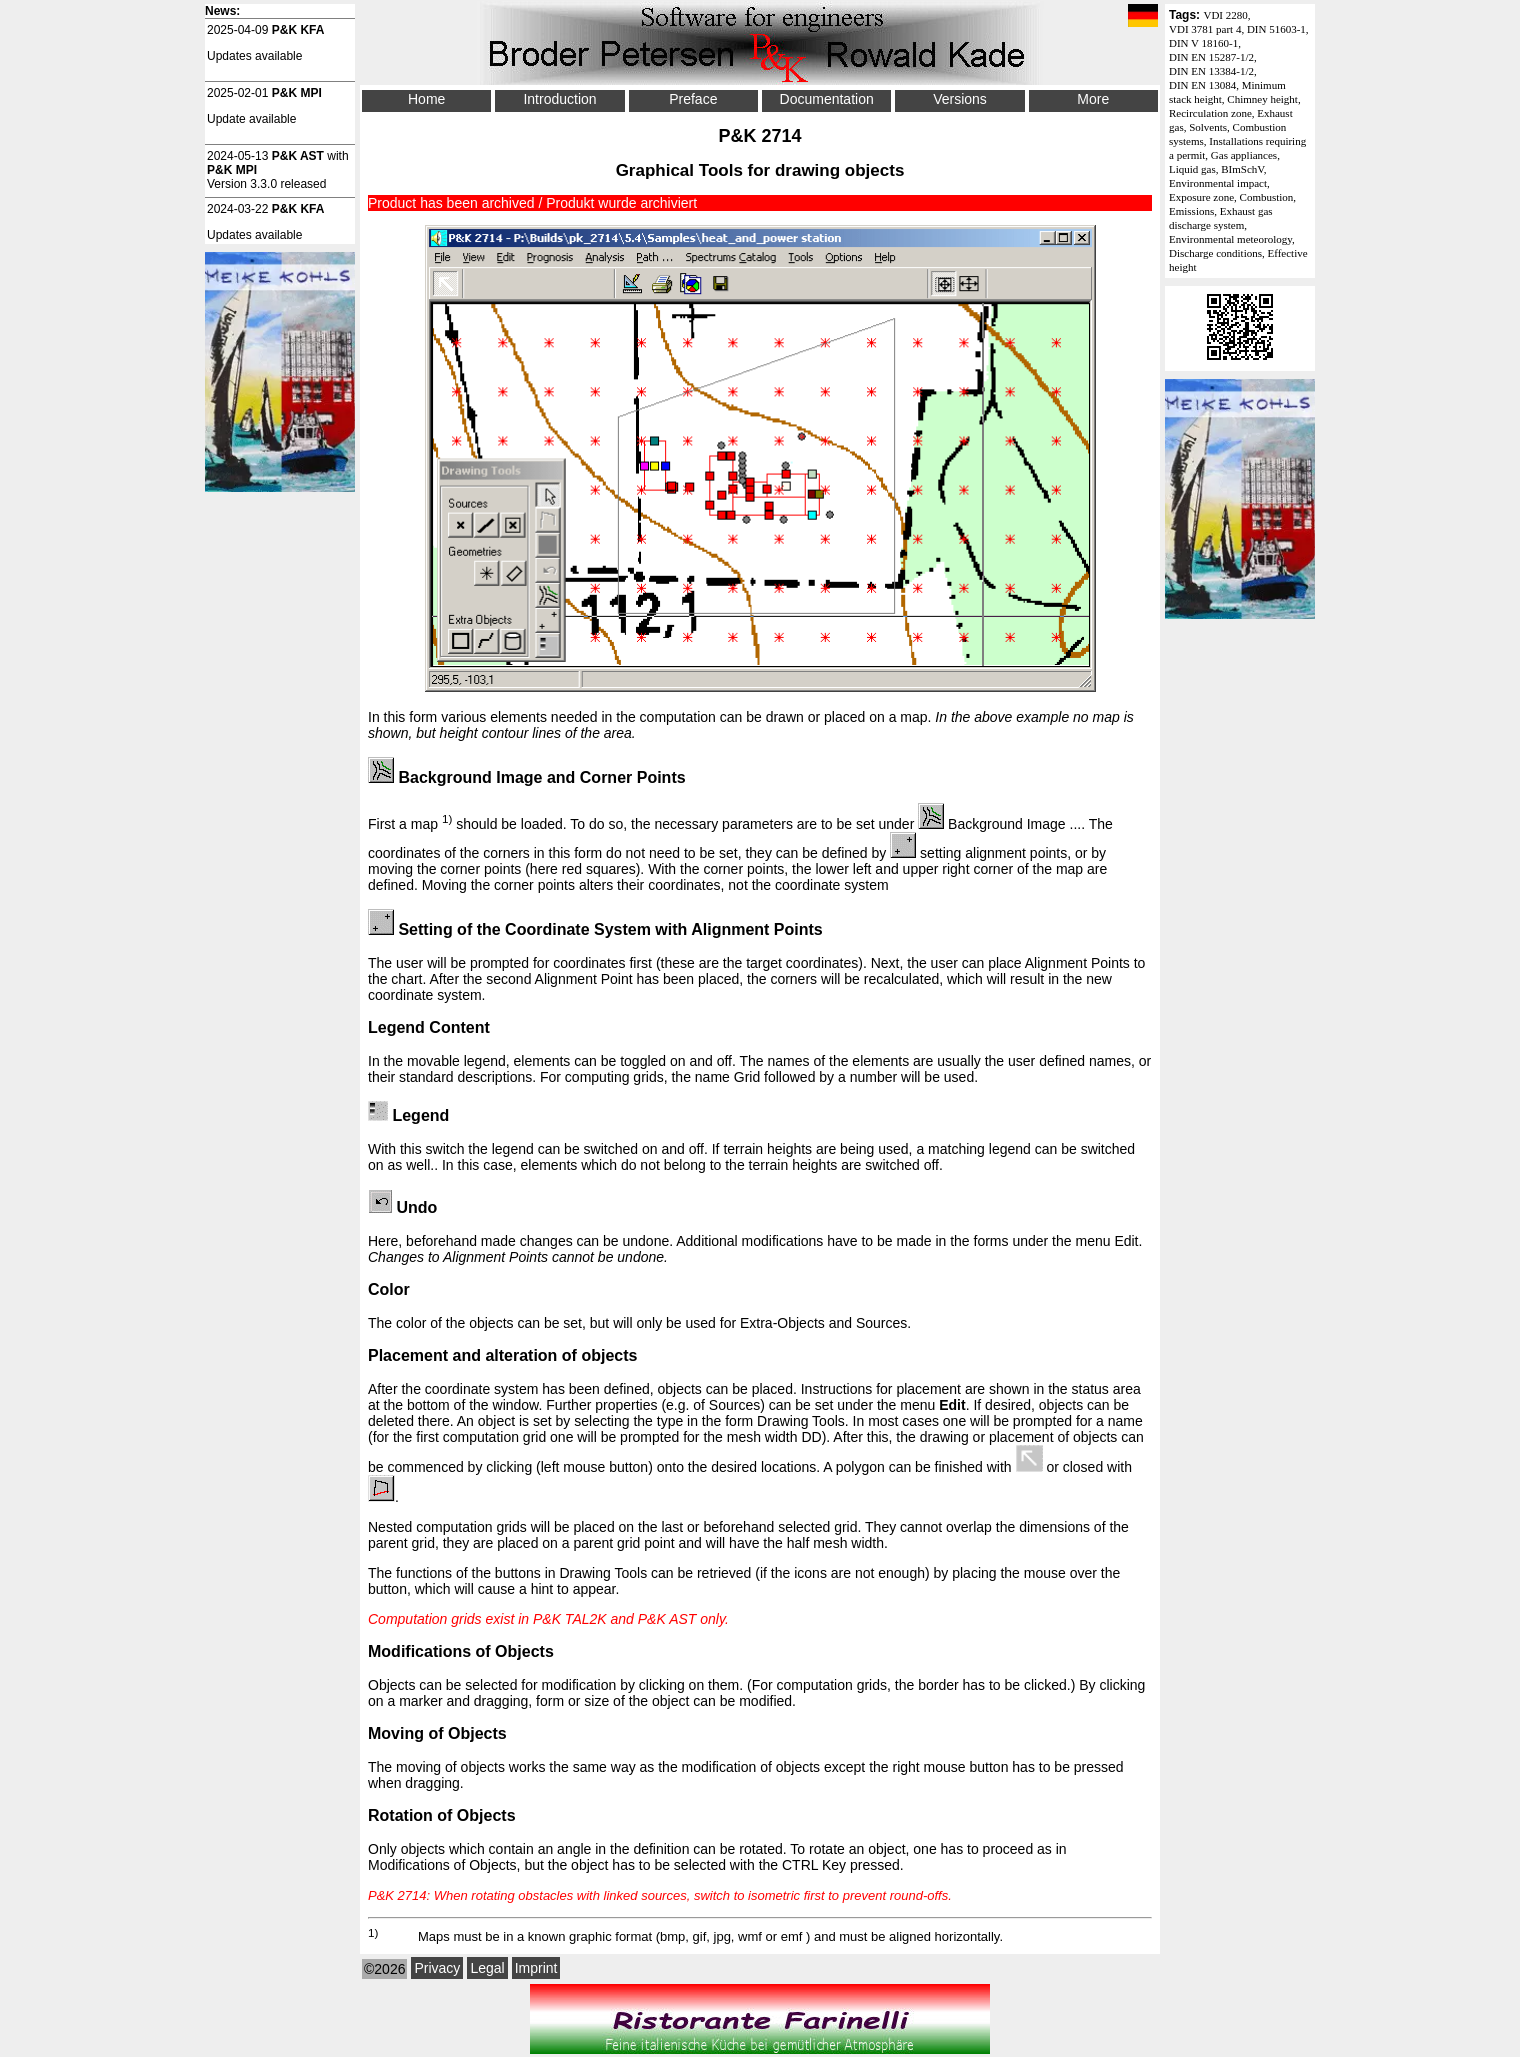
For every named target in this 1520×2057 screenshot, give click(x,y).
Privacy (437, 1968)
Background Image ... (999, 824)
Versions (960, 99)
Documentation (827, 99)
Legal (487, 1968)
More (1093, 99)
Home (426, 99)
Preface (693, 99)
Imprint (536, 1968)
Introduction (559, 99)
